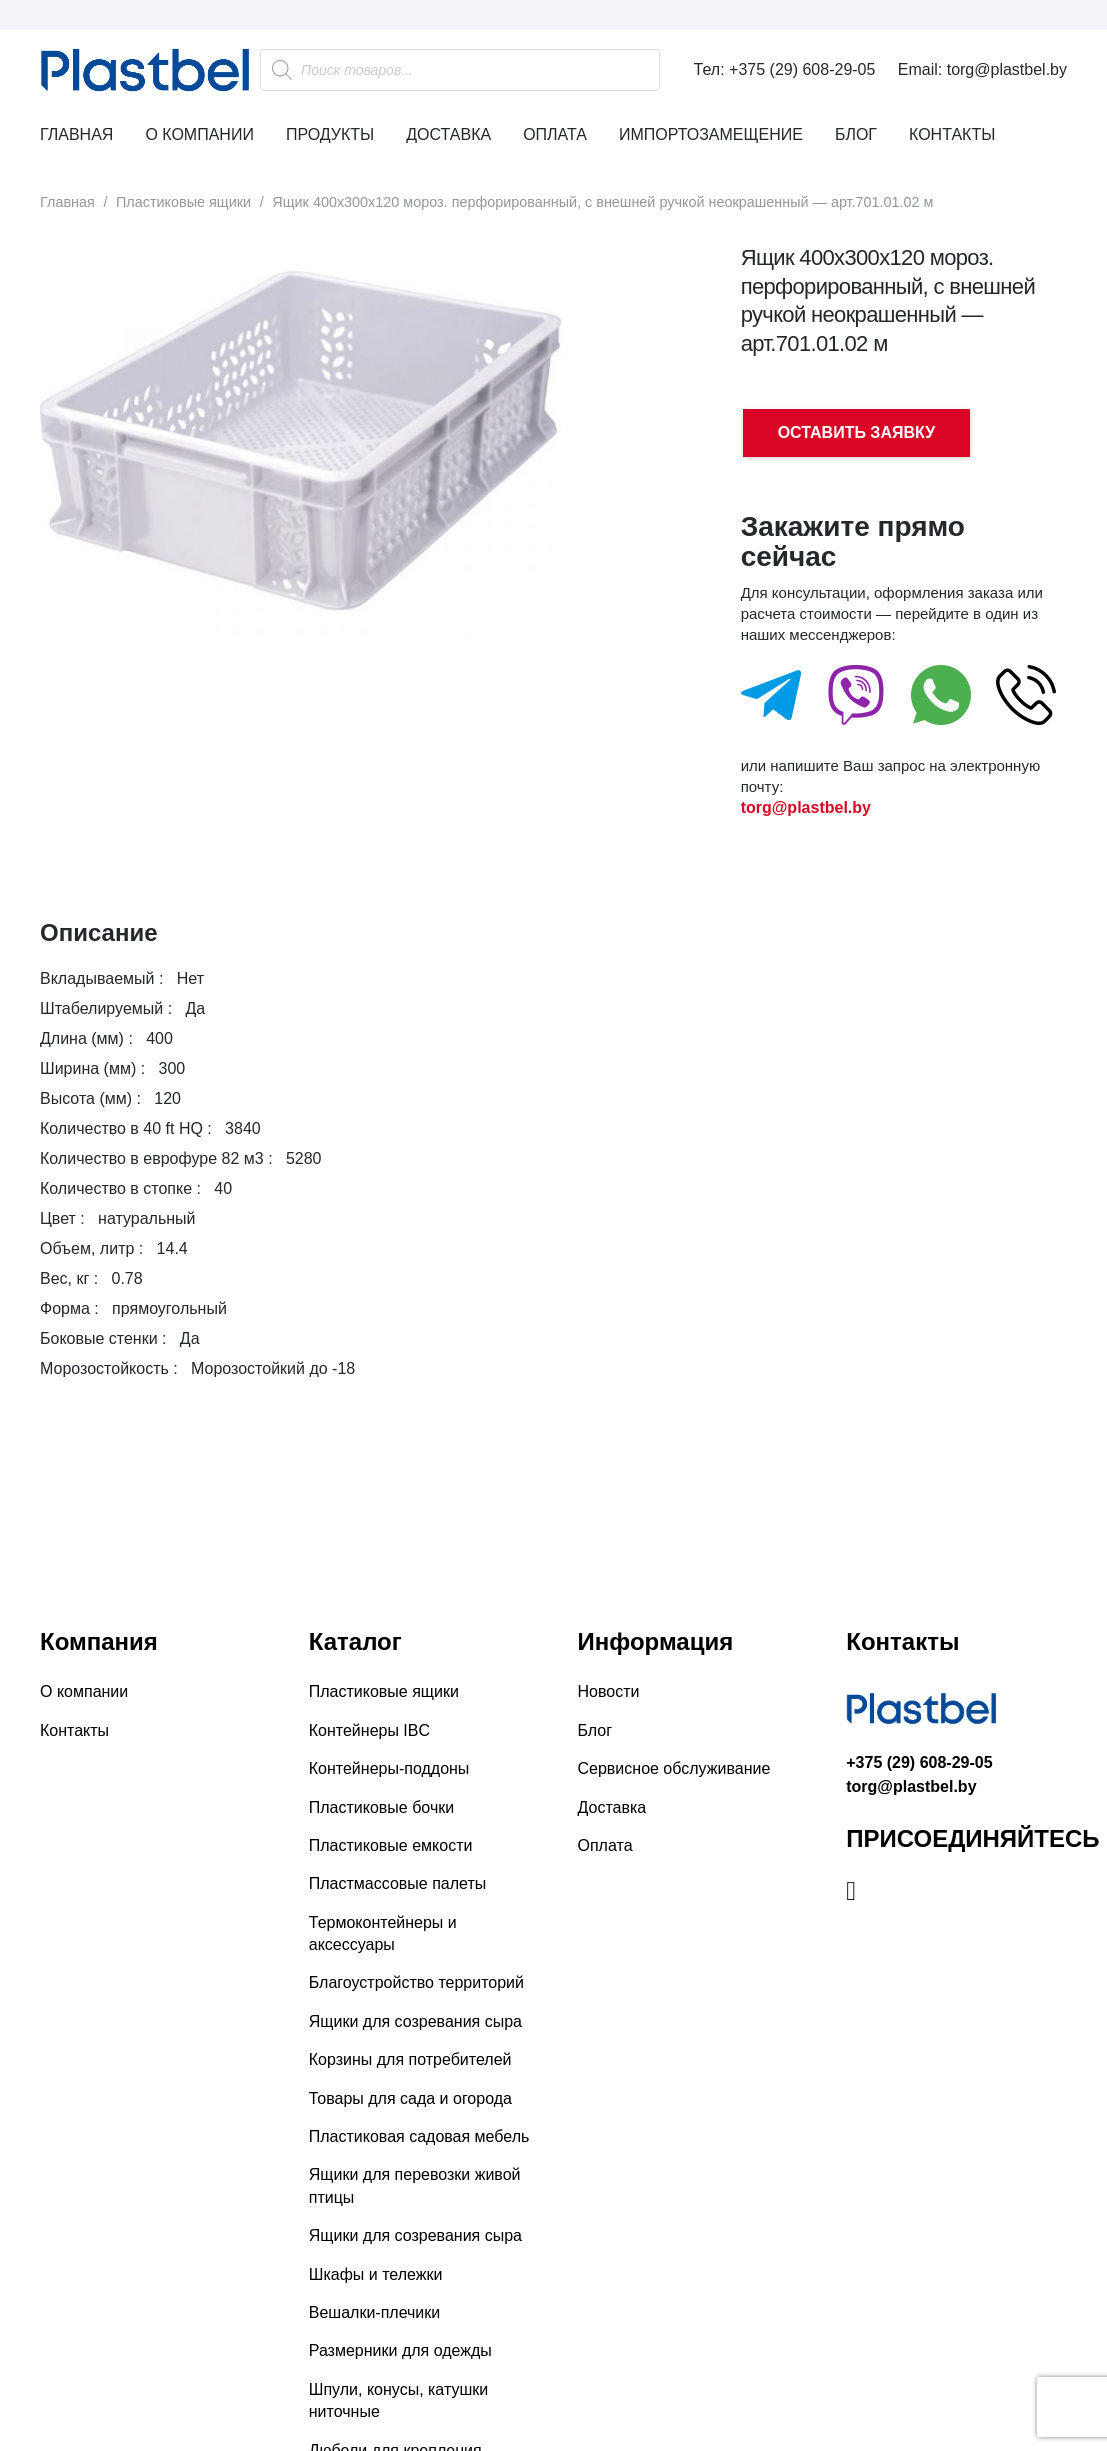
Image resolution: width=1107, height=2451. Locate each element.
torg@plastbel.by (806, 807)
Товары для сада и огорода (410, 2098)
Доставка (612, 1807)
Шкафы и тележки (376, 2274)
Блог (595, 1730)
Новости (609, 1691)
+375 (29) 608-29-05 (919, 1762)
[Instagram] (851, 1891)
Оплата (605, 1845)
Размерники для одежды (400, 2350)
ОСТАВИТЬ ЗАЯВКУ (856, 432)
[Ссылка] (144, 70)
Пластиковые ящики (183, 202)
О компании (84, 1691)
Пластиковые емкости (391, 1845)
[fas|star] (771, 700)
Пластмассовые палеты (397, 1883)
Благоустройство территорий (416, 1982)
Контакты (74, 1730)
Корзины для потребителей (410, 2059)
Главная (67, 202)
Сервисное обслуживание (674, 1768)
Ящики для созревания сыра (415, 2021)
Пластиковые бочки (381, 1807)
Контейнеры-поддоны (389, 1768)
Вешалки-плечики (374, 2312)
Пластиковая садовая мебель (419, 2136)
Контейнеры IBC (369, 1730)
